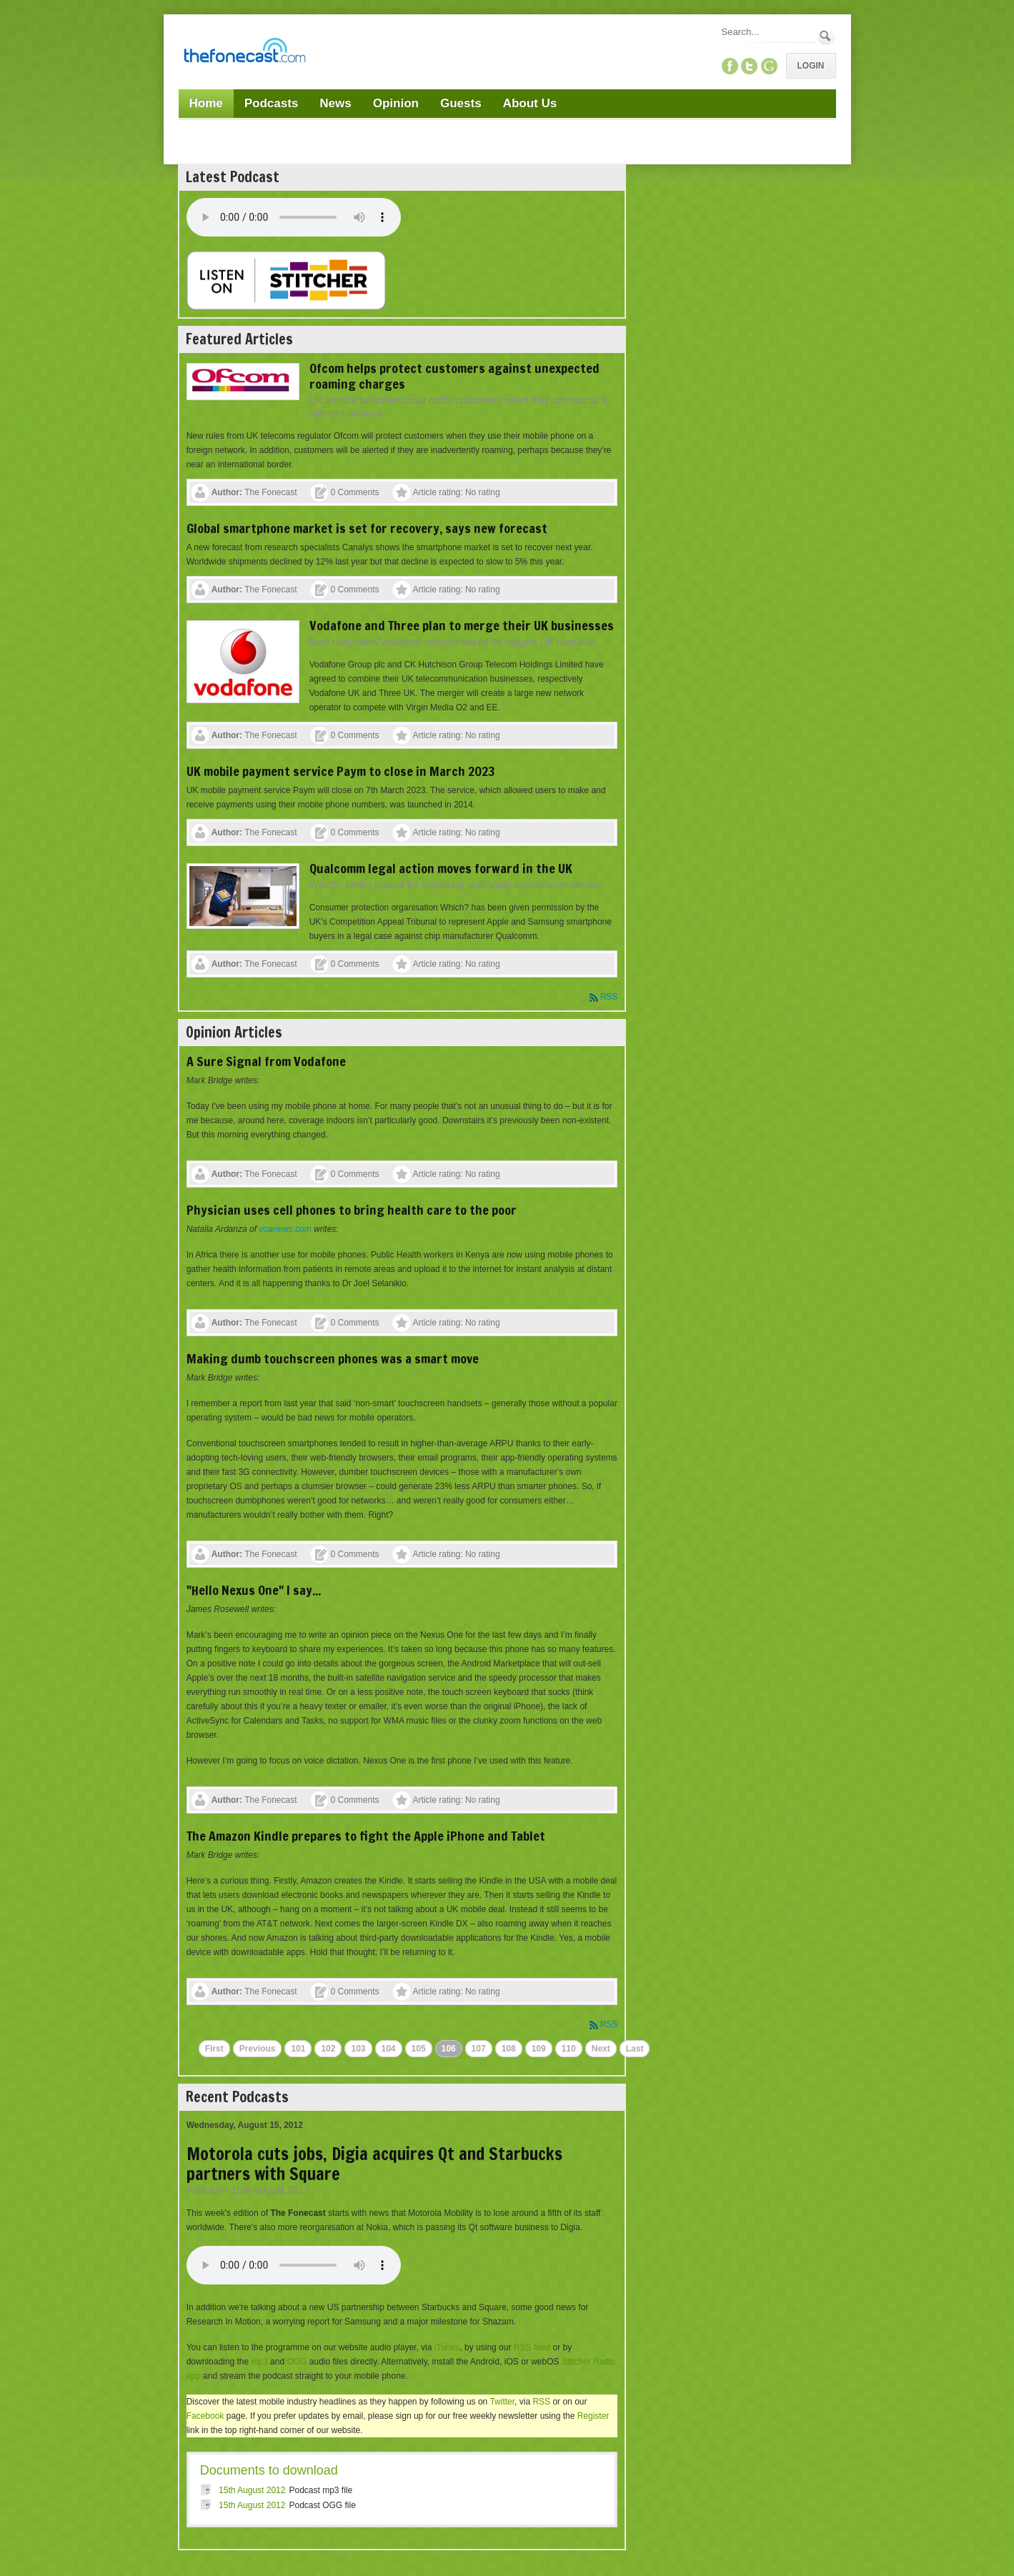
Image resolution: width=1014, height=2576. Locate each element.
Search (826, 36)
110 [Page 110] (569, 2049)
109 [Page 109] (539, 2049)
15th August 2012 (252, 2490)
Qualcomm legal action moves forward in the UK (440, 868)
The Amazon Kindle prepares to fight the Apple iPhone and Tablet (366, 1835)
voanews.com (285, 1229)
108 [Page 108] (509, 2049)
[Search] (767, 32)
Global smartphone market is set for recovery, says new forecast (367, 528)
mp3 (259, 2362)
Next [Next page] (601, 2049)
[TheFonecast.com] (244, 53)
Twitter (502, 2402)
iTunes (447, 2347)
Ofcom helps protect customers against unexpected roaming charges (454, 376)
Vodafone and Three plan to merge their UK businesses (461, 625)
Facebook (205, 2416)
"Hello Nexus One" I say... (254, 1590)
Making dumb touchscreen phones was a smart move (333, 1358)
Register (593, 2416)
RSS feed (532, 2347)
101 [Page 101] (298, 2049)
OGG (297, 2362)
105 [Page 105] (419, 2049)
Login (811, 66)
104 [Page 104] (389, 2049)
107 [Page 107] (479, 2049)
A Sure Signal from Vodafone (266, 1061)
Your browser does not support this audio (294, 217)
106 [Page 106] (449, 2049)
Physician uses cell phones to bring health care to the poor (352, 1209)
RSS (609, 997)
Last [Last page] (635, 2049)
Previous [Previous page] (257, 2049)
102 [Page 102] (328, 2049)
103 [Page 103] (358, 2049)
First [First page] (214, 2049)
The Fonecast (270, 492)
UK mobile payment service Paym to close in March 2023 (341, 771)
